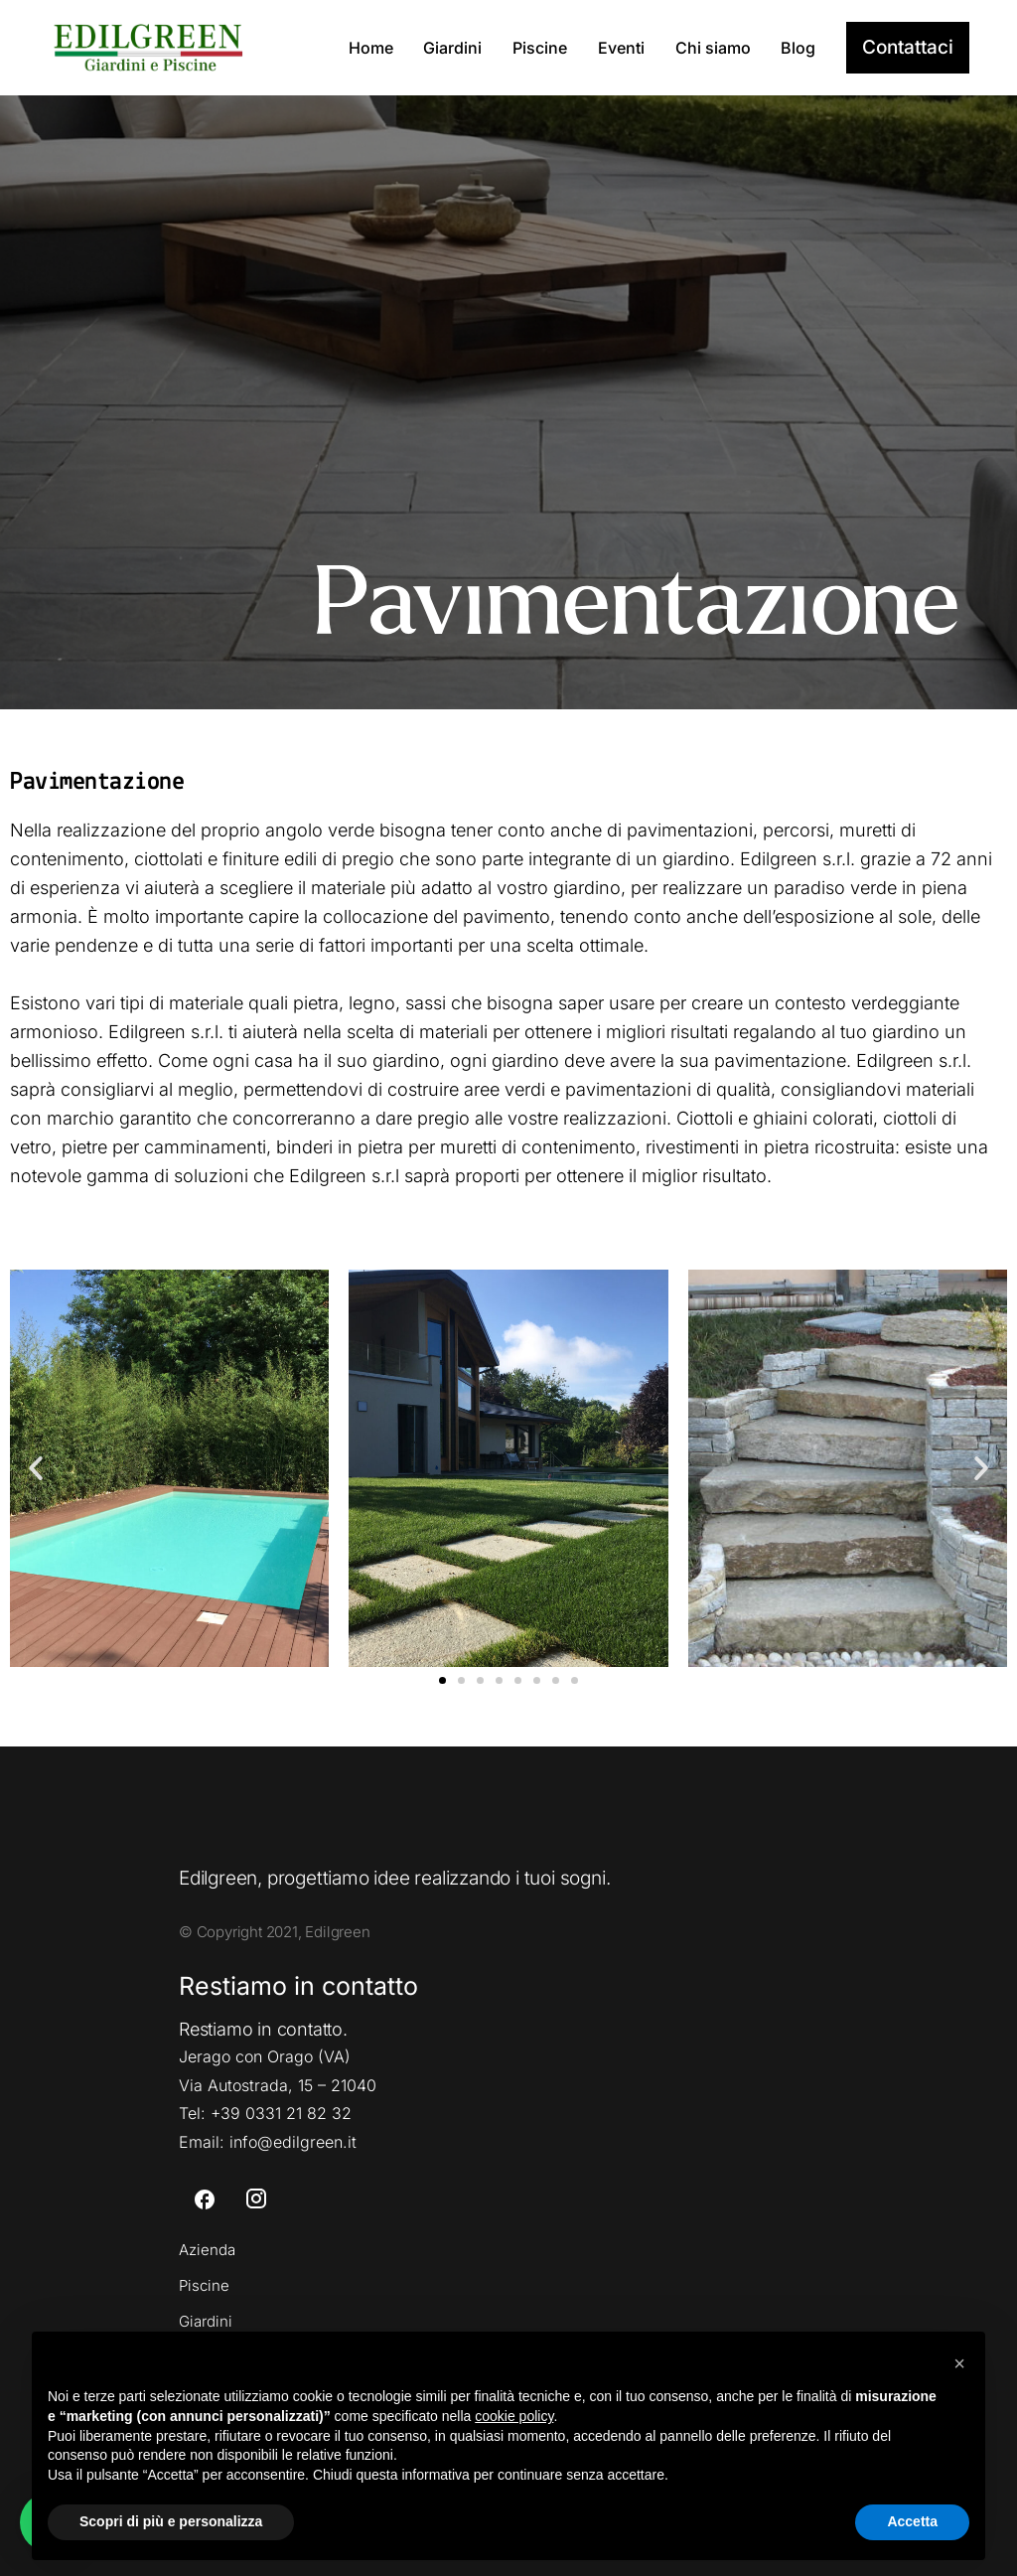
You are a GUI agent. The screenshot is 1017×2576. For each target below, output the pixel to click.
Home (371, 48)
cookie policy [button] (514, 2416)
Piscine (539, 48)
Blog (798, 48)
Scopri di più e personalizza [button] (170, 2521)
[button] (36, 1468)
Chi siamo (713, 48)
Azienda (207, 2249)
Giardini (452, 48)
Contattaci (907, 47)
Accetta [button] (912, 2521)
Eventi (621, 48)
